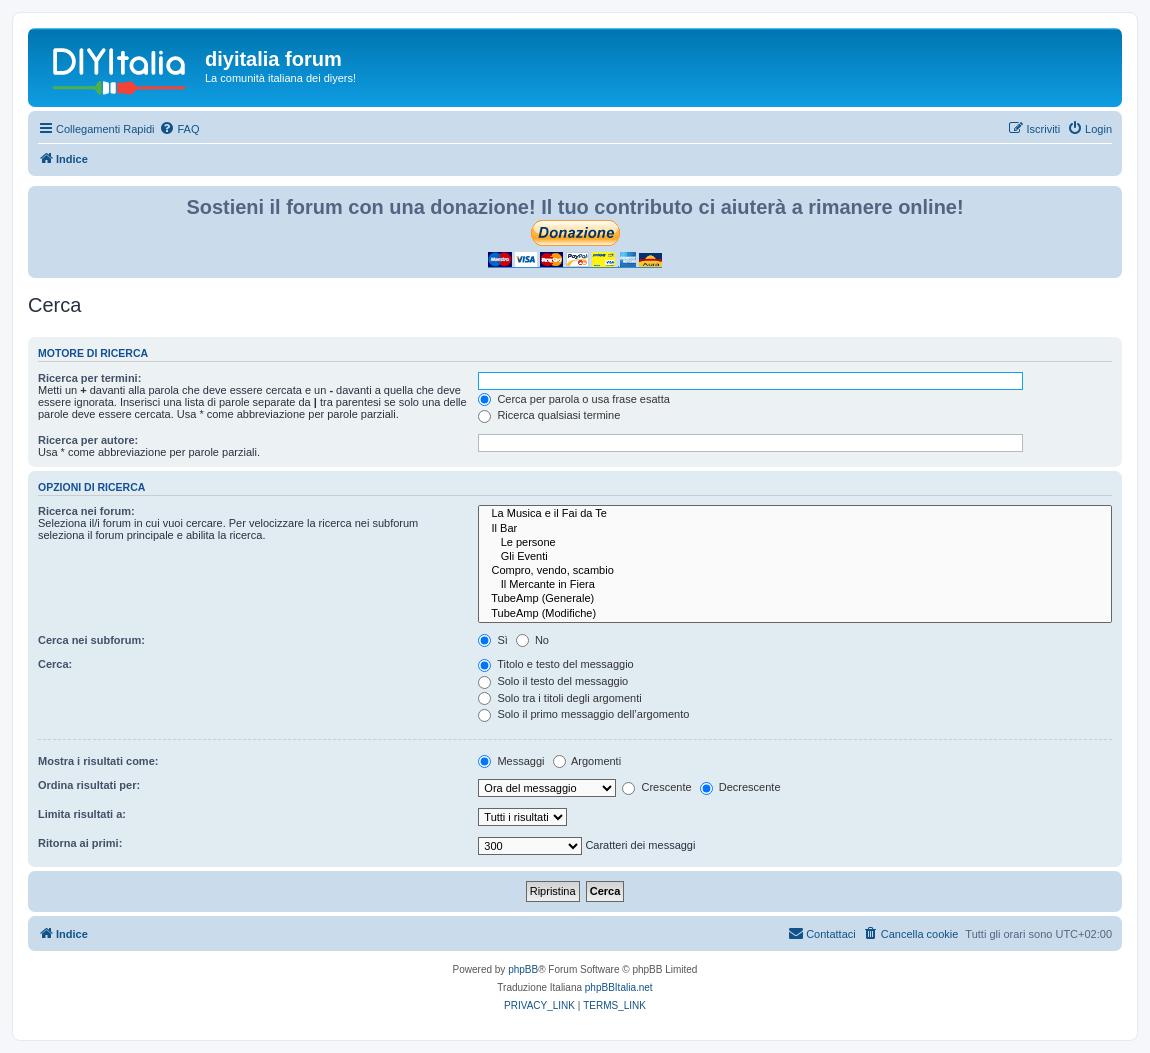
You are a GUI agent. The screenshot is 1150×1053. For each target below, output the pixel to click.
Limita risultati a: (82, 814)
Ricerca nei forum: (86, 511)
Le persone (795, 543)
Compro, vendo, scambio (795, 571)
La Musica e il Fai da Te (795, 514)
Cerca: (55, 664)
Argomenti (587, 761)
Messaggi (511, 761)
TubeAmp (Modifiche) (795, 614)
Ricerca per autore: (88, 440)
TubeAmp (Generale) (795, 599)
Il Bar (795, 529)
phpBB (523, 969)
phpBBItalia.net (619, 987)
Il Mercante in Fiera (795, 585)
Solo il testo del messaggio (553, 681)
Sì (492, 640)
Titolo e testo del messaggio (555, 664)
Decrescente (740, 787)
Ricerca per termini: (89, 378)
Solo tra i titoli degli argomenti (559, 698)
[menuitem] (179, 129)
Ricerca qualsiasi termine (549, 415)
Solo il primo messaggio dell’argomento (583, 714)
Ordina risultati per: (89, 785)
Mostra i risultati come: (98, 761)
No (532, 640)
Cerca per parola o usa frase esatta (573, 399)
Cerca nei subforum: (91, 640)
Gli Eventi (795, 557)
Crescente (656, 787)
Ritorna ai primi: (80, 843)
